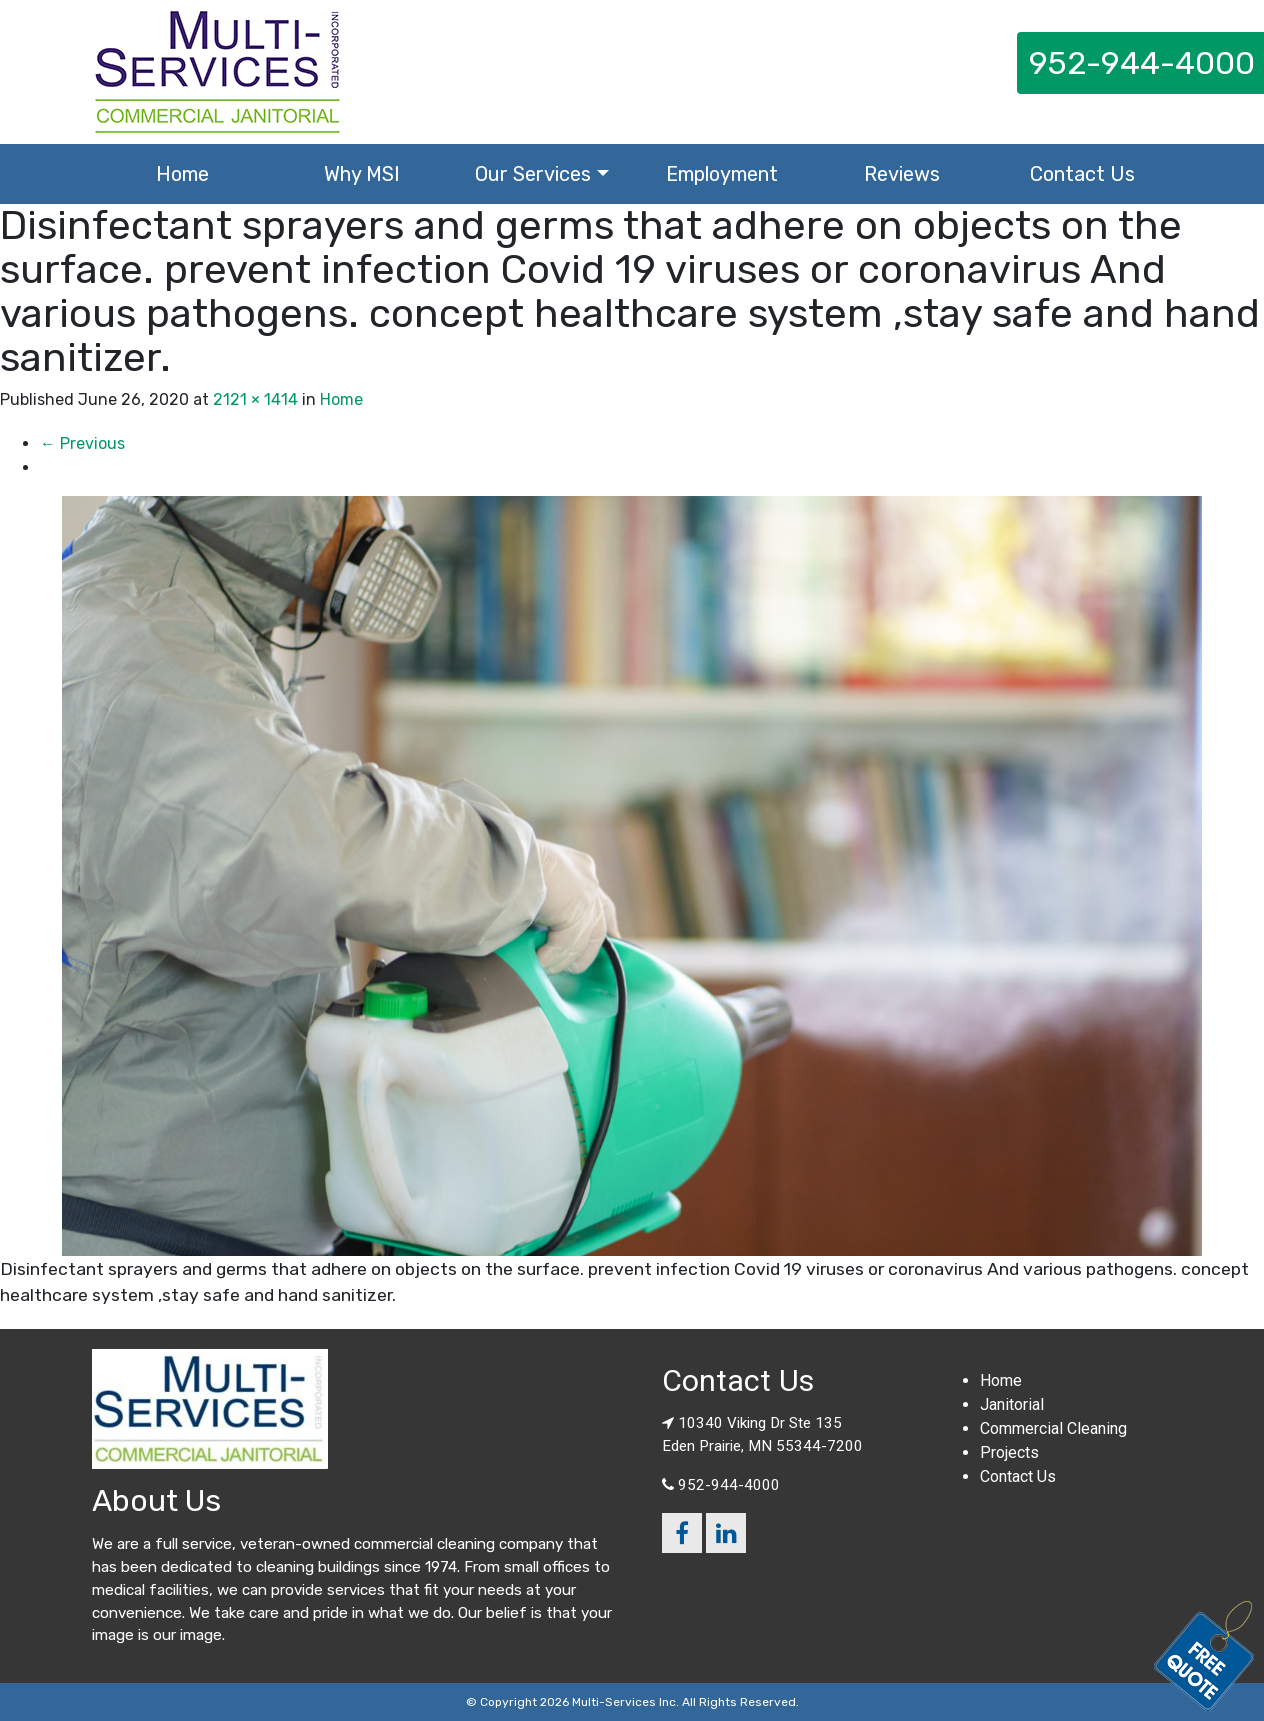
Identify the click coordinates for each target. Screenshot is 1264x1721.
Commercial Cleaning (1053, 1428)
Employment (722, 174)
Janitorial (1012, 1404)
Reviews (902, 174)
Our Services (533, 174)
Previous (82, 443)
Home (182, 174)
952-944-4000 (729, 1485)
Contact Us (1082, 174)
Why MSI (362, 174)
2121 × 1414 (255, 399)
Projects (1009, 1452)
